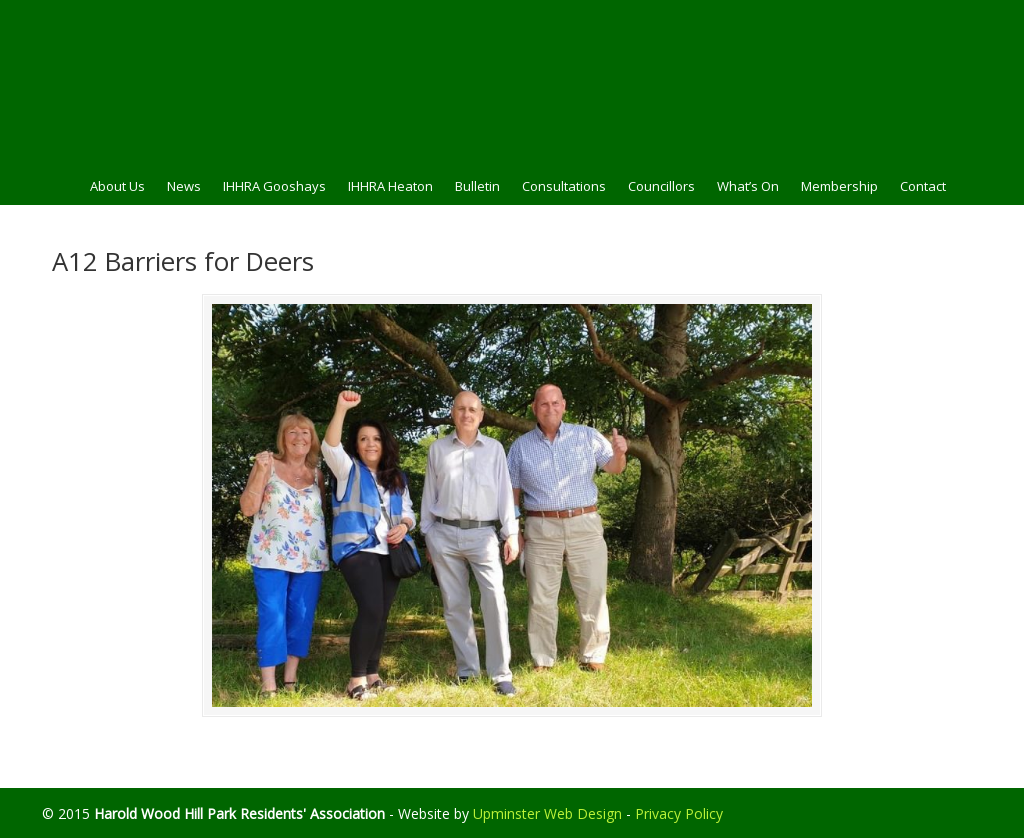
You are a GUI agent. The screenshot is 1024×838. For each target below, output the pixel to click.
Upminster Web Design (547, 813)
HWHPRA (512, 81)
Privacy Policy (679, 813)
